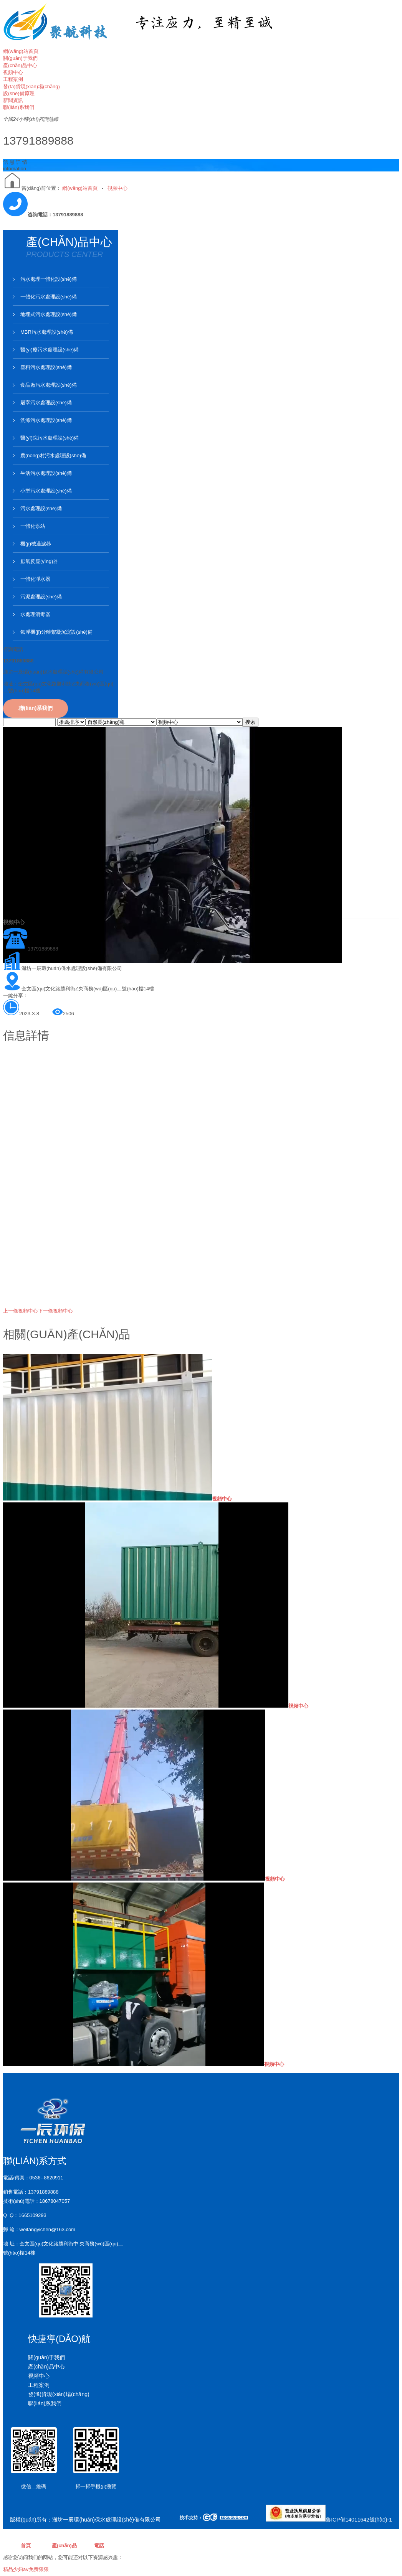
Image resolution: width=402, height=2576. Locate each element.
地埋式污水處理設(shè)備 (48, 314)
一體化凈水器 (35, 579)
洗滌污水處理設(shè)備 (46, 420)
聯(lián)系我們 (35, 708)
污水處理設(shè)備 (41, 508)
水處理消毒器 (35, 614)
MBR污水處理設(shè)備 (46, 332)
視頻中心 (117, 188)
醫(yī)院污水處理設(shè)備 (49, 438)
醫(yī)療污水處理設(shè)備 (49, 349)
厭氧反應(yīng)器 (39, 561)
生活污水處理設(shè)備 (46, 473)
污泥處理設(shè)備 (41, 597)
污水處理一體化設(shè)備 (48, 279)
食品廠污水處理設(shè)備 (48, 385)
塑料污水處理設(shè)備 (46, 367)
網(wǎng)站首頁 (80, 188)
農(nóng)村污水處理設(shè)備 (53, 455)
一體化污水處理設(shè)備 (48, 297)
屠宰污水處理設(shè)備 (46, 402)
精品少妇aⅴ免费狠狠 (26, 2569)
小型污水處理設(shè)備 (46, 491)
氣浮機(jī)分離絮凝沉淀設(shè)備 (56, 632)
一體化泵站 (32, 526)
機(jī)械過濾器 (35, 544)
